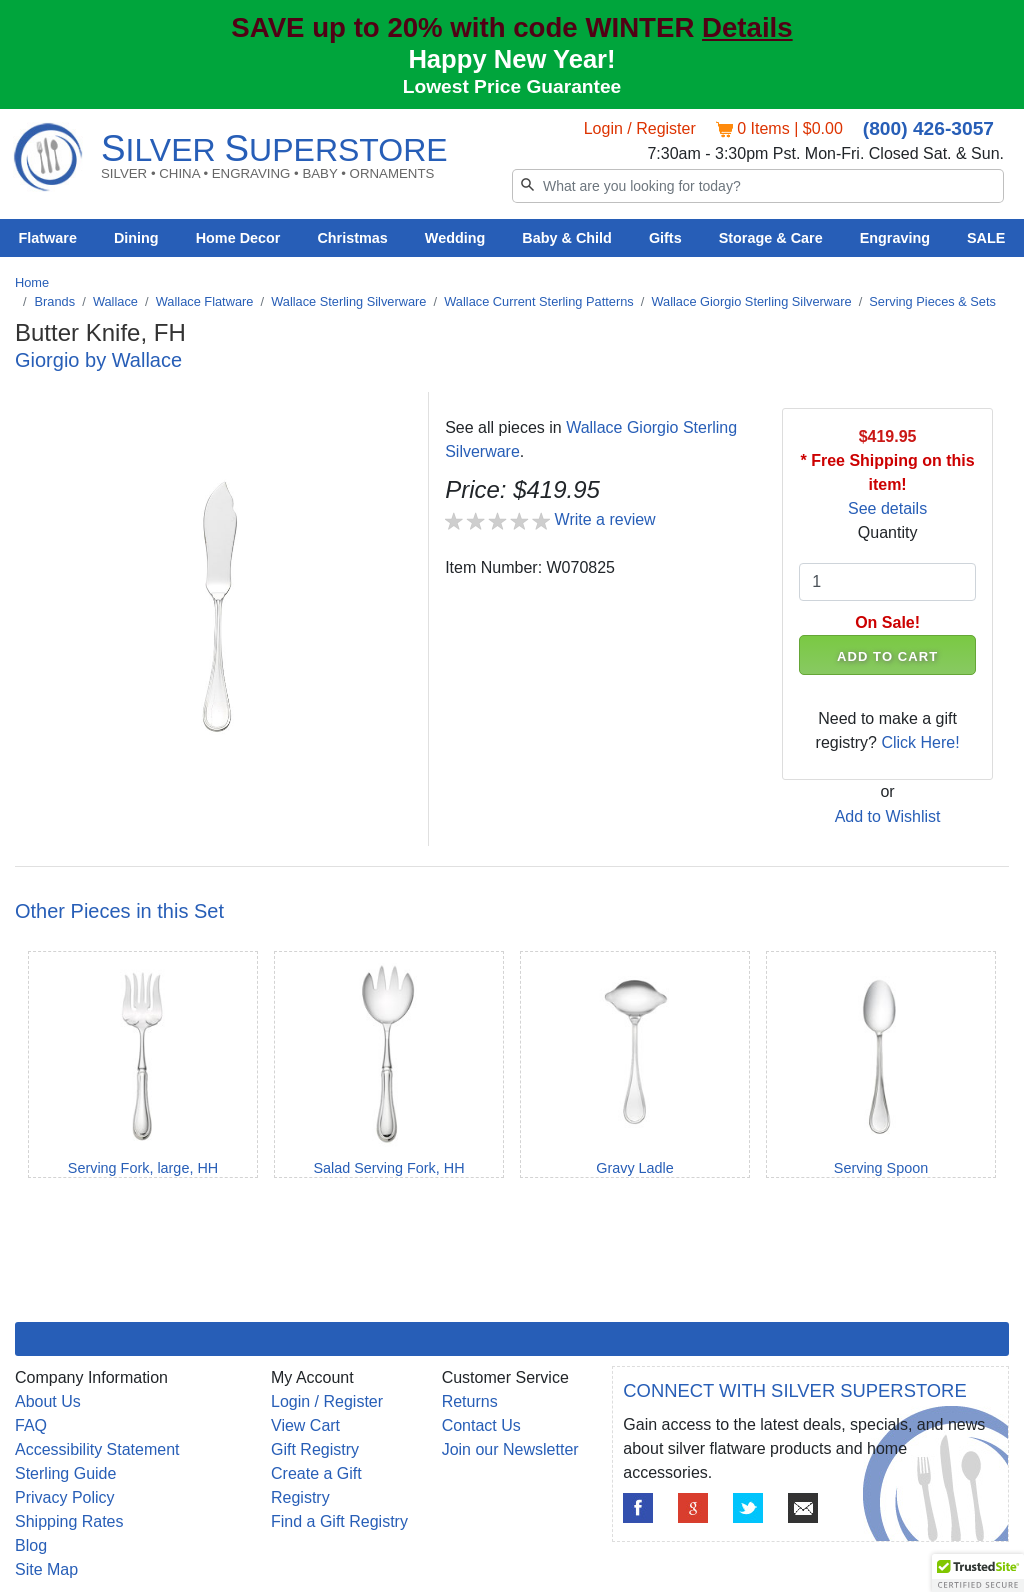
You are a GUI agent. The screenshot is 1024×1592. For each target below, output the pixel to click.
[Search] (758, 186)
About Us (48, 1401)
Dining (136, 238)
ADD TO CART (887, 656)
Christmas (352, 238)
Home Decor (238, 238)
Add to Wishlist (888, 816)
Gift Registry (315, 1449)
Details (747, 27)
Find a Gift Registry (339, 1521)
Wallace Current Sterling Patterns (538, 301)
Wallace (115, 301)
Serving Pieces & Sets (932, 301)
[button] (978, 1573)
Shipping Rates (69, 1521)
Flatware (48, 238)
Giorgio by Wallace (98, 360)
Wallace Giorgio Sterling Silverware (751, 301)
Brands (55, 301)
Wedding (455, 238)
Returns (470, 1401)
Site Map (46, 1569)
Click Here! (920, 742)
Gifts (665, 238)
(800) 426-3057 (928, 128)
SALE (986, 238)
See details (887, 508)
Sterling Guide (65, 1473)
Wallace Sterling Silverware (348, 301)
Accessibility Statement (97, 1449)
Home (32, 282)
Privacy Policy (65, 1497)
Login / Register (640, 128)
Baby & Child (567, 238)
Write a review (605, 519)
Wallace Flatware (205, 301)
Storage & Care (771, 238)
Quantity (888, 532)
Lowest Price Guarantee (512, 86)
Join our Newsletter (510, 1449)
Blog (31, 1545)
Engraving (895, 238)
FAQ (31, 1425)
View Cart (305, 1425)
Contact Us (481, 1425)
